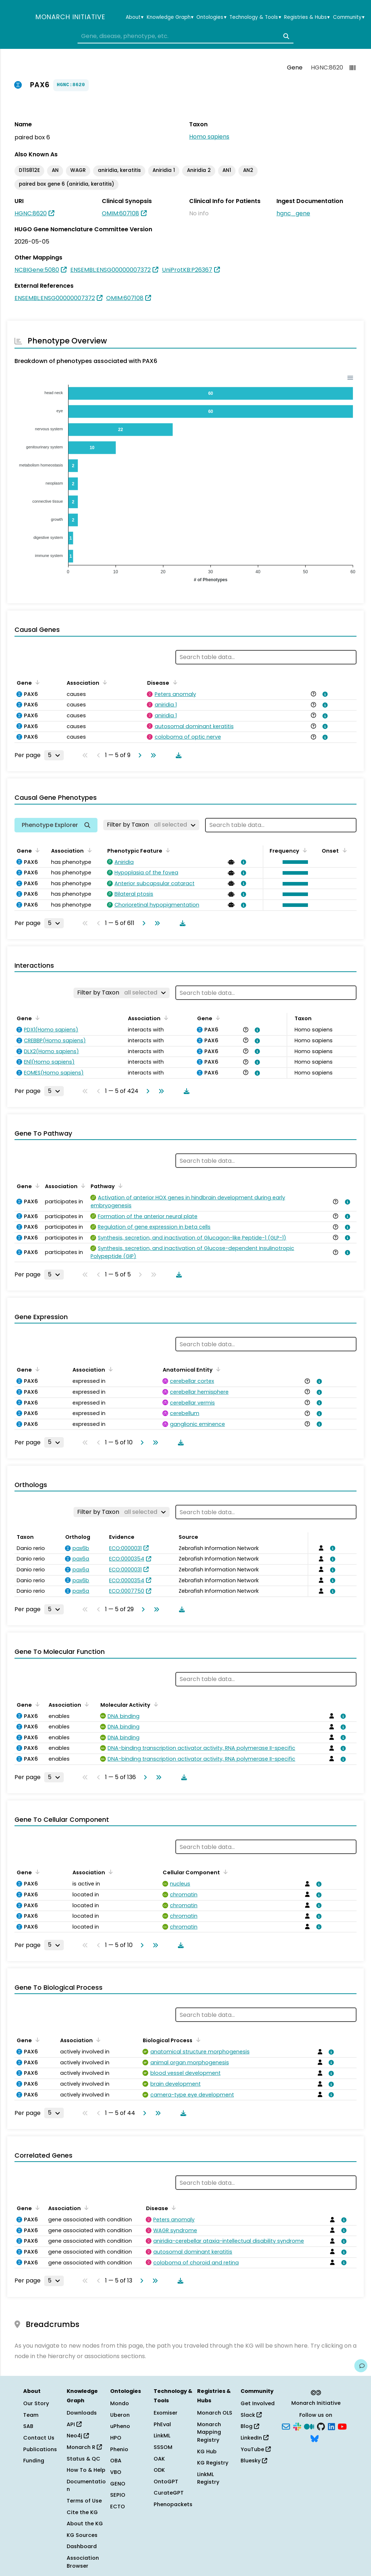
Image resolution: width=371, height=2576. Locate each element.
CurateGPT (169, 2492)
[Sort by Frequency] (303, 850)
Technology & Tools (255, 17)
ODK (159, 2470)
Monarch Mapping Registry (209, 2432)
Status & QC (83, 2458)
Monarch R (84, 2447)
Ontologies (211, 17)
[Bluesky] (314, 2438)
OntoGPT (166, 2481)
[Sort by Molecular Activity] (154, 1704)
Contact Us (38, 2437)
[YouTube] (342, 2426)
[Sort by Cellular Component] (224, 1871)
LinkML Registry (208, 2478)
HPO (115, 2437)
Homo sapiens (209, 136)
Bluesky (254, 2460)
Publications (40, 2449)
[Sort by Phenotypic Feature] (166, 850)
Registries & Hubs (307, 17)
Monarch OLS (214, 2412)
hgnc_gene (293, 213)
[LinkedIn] (331, 2426)
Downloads (82, 2412)
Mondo (119, 2403)
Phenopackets (173, 2504)
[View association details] (324, 694)
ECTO (117, 2506)
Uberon (120, 2415)
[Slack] (297, 2426)
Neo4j (78, 2435)
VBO (115, 2472)
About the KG (85, 2523)
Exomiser (166, 2412)
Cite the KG (82, 2512)
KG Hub (207, 2451)
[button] (293, 862)
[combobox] (185, 36)
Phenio (119, 2449)
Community (348, 17)
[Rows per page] (54, 755)
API (74, 2424)
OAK (159, 2458)
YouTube (256, 2449)
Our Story (36, 2403)
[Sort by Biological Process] (196, 2039)
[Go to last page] (151, 755)
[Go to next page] (138, 755)
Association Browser (83, 2561)
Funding (33, 2460)
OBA (115, 2460)
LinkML (162, 2435)
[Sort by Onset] (343, 850)
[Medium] (309, 2426)
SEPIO (117, 2495)
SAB (28, 2426)
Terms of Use (84, 2500)
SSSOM (163, 2447)
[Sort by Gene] (36, 682)
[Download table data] (177, 755)
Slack (251, 2415)
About (134, 17)
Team (30, 2415)
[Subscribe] (286, 2426)
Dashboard (82, 2546)
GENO (117, 2483)
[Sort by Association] (103, 682)
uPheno (120, 2426)
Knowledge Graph (170, 17)
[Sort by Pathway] (119, 1185)
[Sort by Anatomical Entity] (217, 1369)
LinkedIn (254, 2437)
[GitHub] (321, 2426)
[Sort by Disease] (173, 682)
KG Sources (82, 2535)
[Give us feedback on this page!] (360, 2365)
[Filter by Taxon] (151, 825)
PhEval (162, 2424)
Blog (250, 2426)
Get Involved (258, 2403)
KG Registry (212, 2462)
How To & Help (86, 2470)
